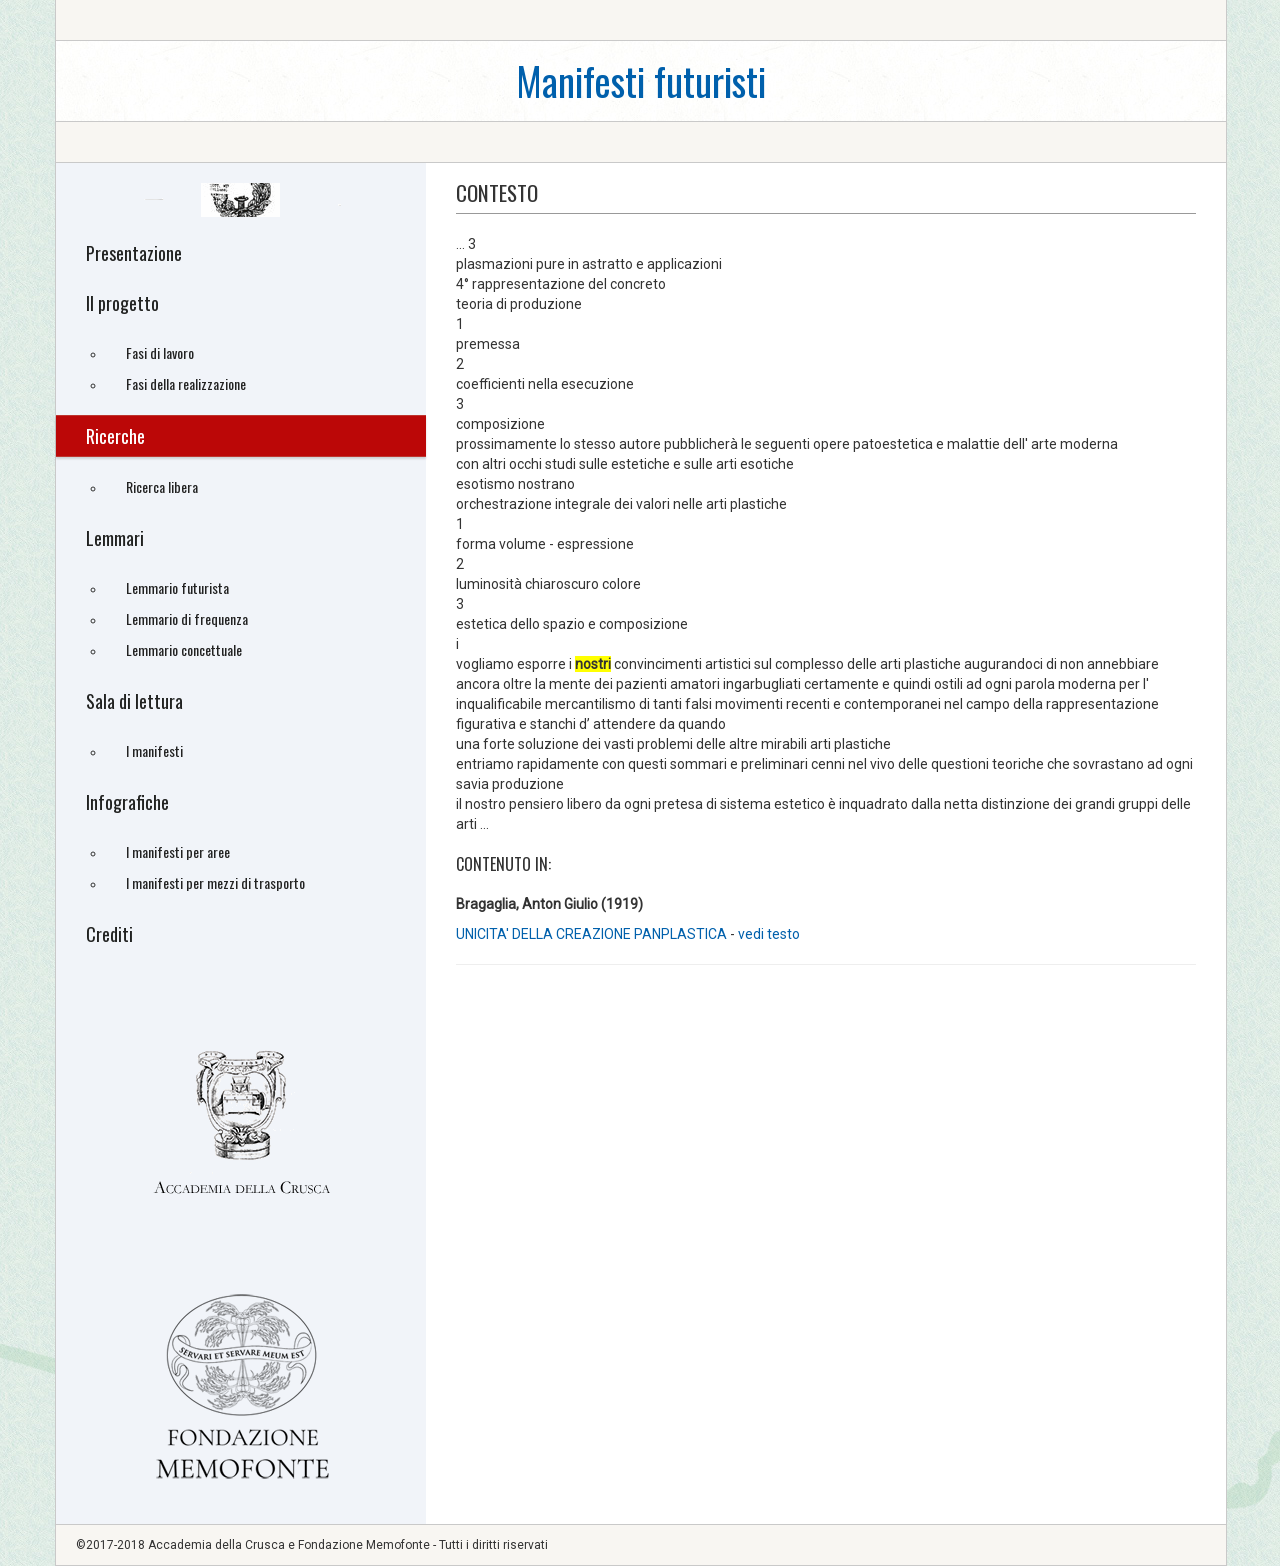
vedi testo (769, 934)
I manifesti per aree (178, 851)
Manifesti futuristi (641, 80)
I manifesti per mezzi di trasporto (215, 882)
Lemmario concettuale (184, 649)
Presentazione (134, 253)
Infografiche (127, 802)
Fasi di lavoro (160, 352)
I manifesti (154, 750)
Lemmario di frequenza (187, 618)
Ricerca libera (162, 486)
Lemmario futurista (177, 587)
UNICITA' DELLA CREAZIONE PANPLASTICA (591, 934)
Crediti (109, 934)
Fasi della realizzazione (186, 383)
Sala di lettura (134, 701)
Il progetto (122, 303)
